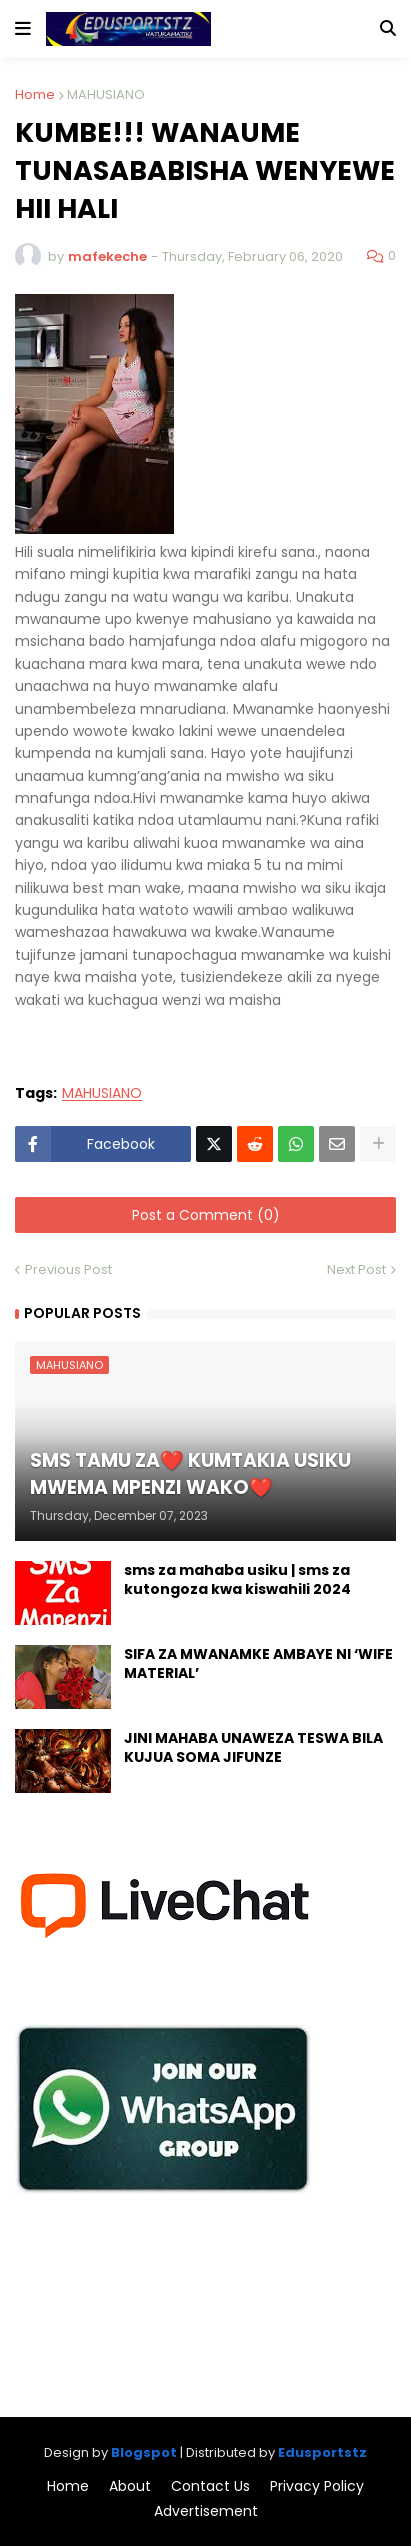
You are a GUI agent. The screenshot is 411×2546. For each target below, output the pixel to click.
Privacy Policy (317, 2486)
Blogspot (144, 2452)
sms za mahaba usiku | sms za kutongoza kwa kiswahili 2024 (237, 1580)
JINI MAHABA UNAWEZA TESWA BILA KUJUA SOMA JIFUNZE (253, 1748)
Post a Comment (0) (206, 1215)
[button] (23, 29)
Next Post (356, 1269)
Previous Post (68, 1269)
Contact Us (210, 2486)
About (130, 2486)
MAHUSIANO (106, 94)
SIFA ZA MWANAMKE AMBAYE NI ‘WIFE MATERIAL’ (258, 1664)
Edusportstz (322, 2452)
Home (35, 94)
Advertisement (206, 2511)
